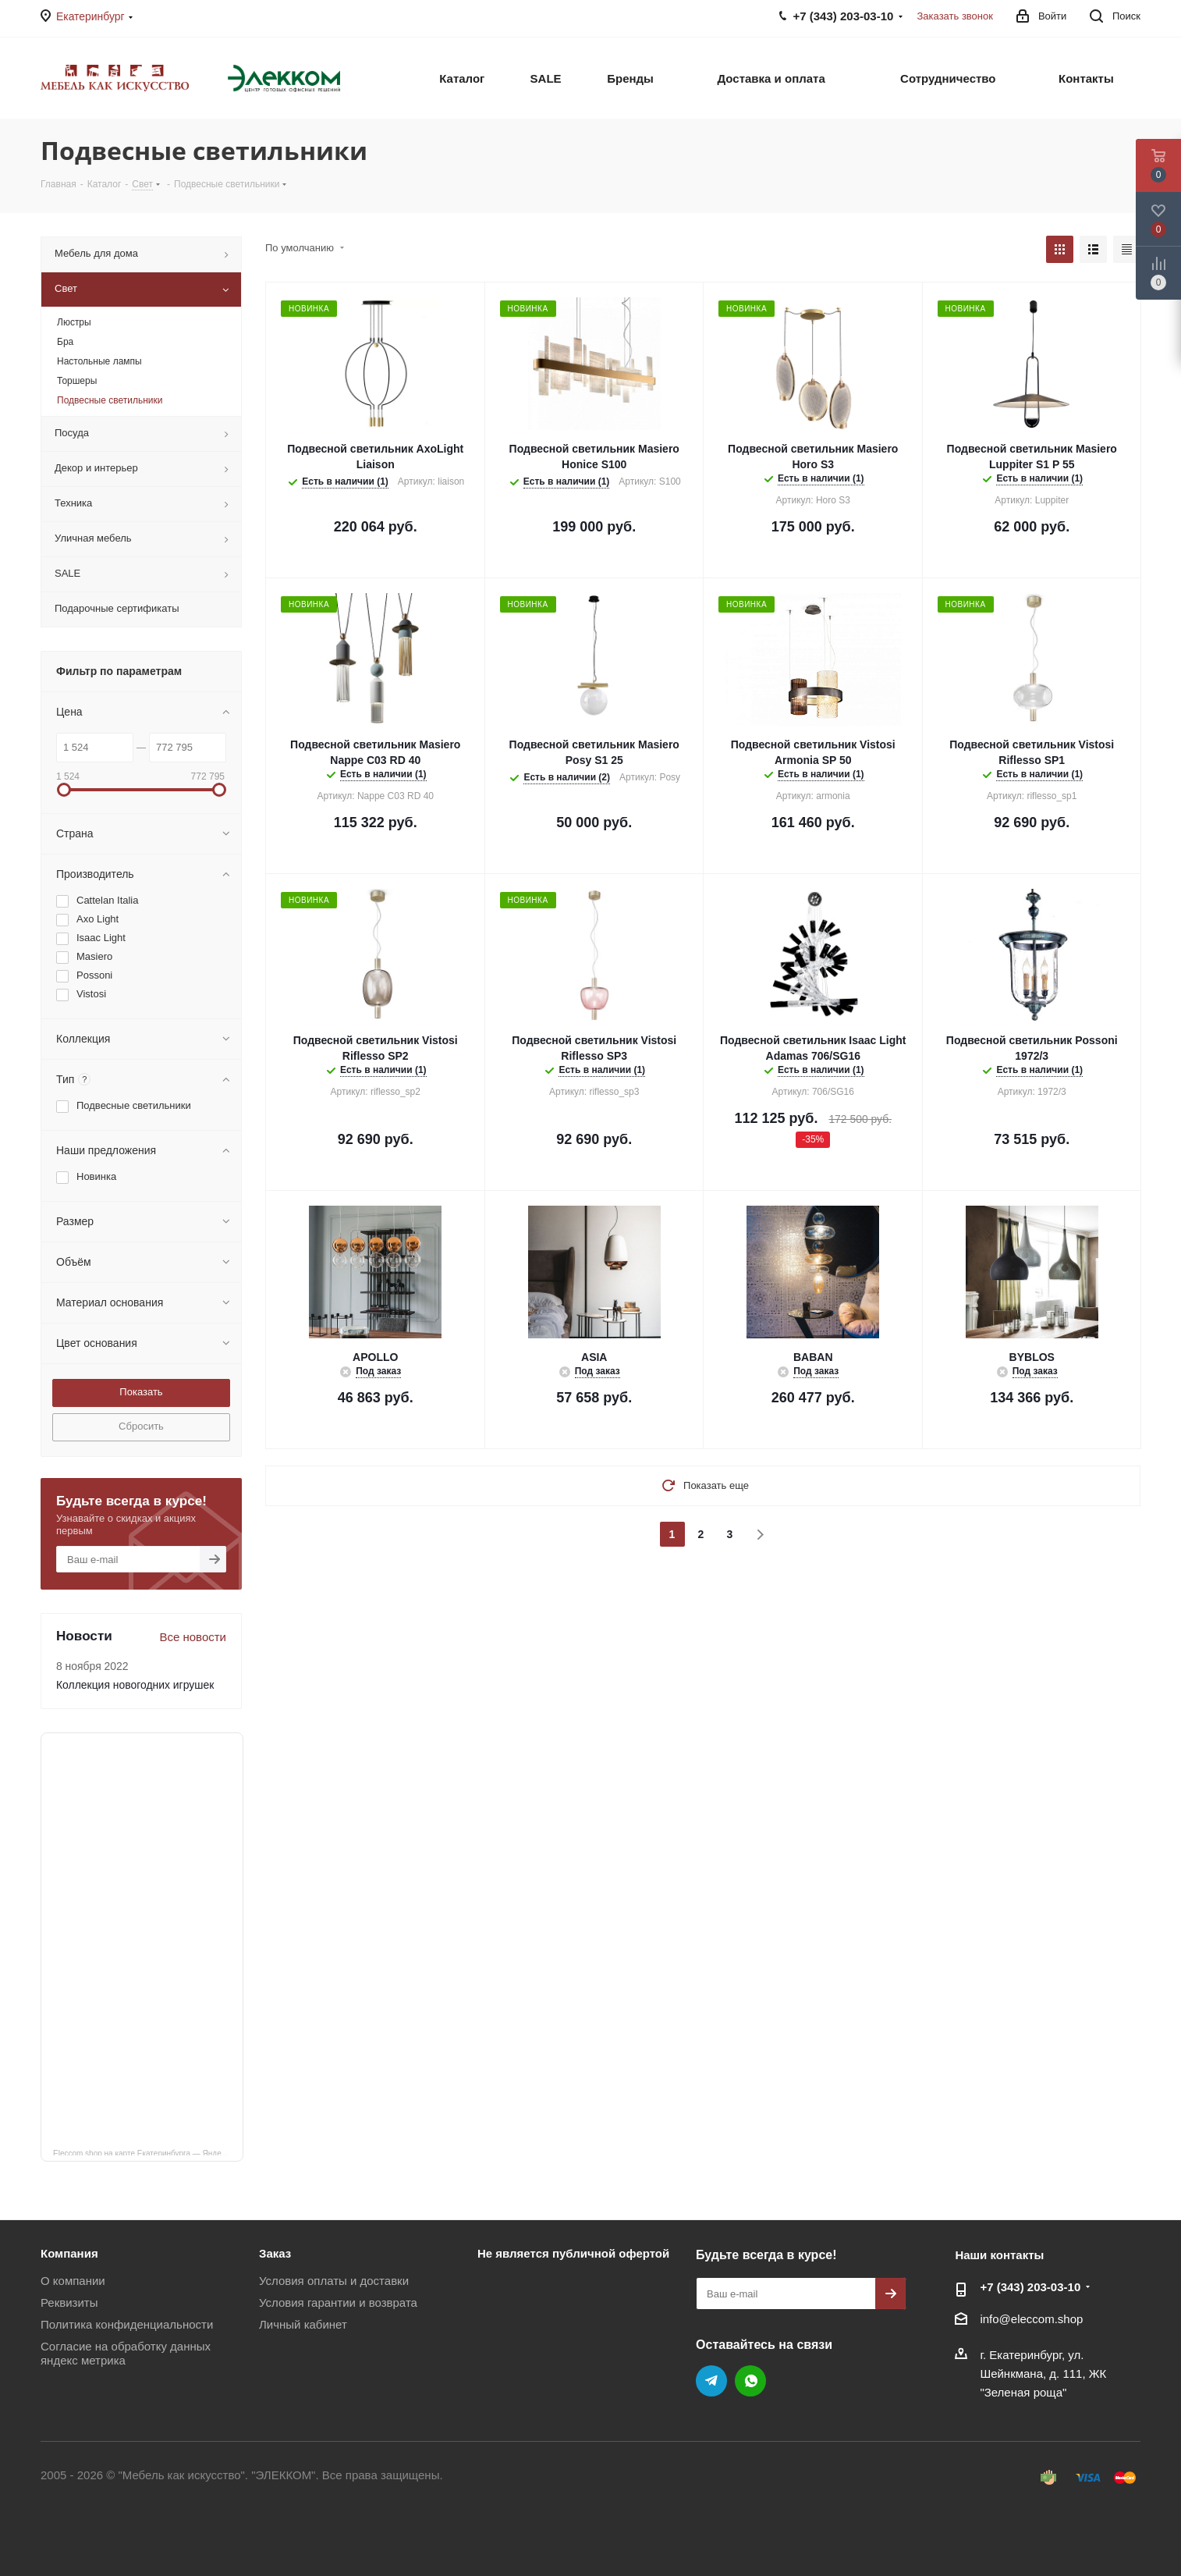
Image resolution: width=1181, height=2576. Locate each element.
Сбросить (141, 1426)
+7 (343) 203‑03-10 (1030, 2287)
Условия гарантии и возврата (338, 2302)
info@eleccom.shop (1031, 2319)
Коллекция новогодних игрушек (135, 1685)
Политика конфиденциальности (127, 2324)
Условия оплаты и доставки (334, 2280)
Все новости (192, 1636)
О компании (73, 2280)
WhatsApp (750, 2381)
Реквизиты (69, 2302)
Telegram (711, 2381)
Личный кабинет (303, 2324)
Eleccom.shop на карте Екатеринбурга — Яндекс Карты (148, 2152)
